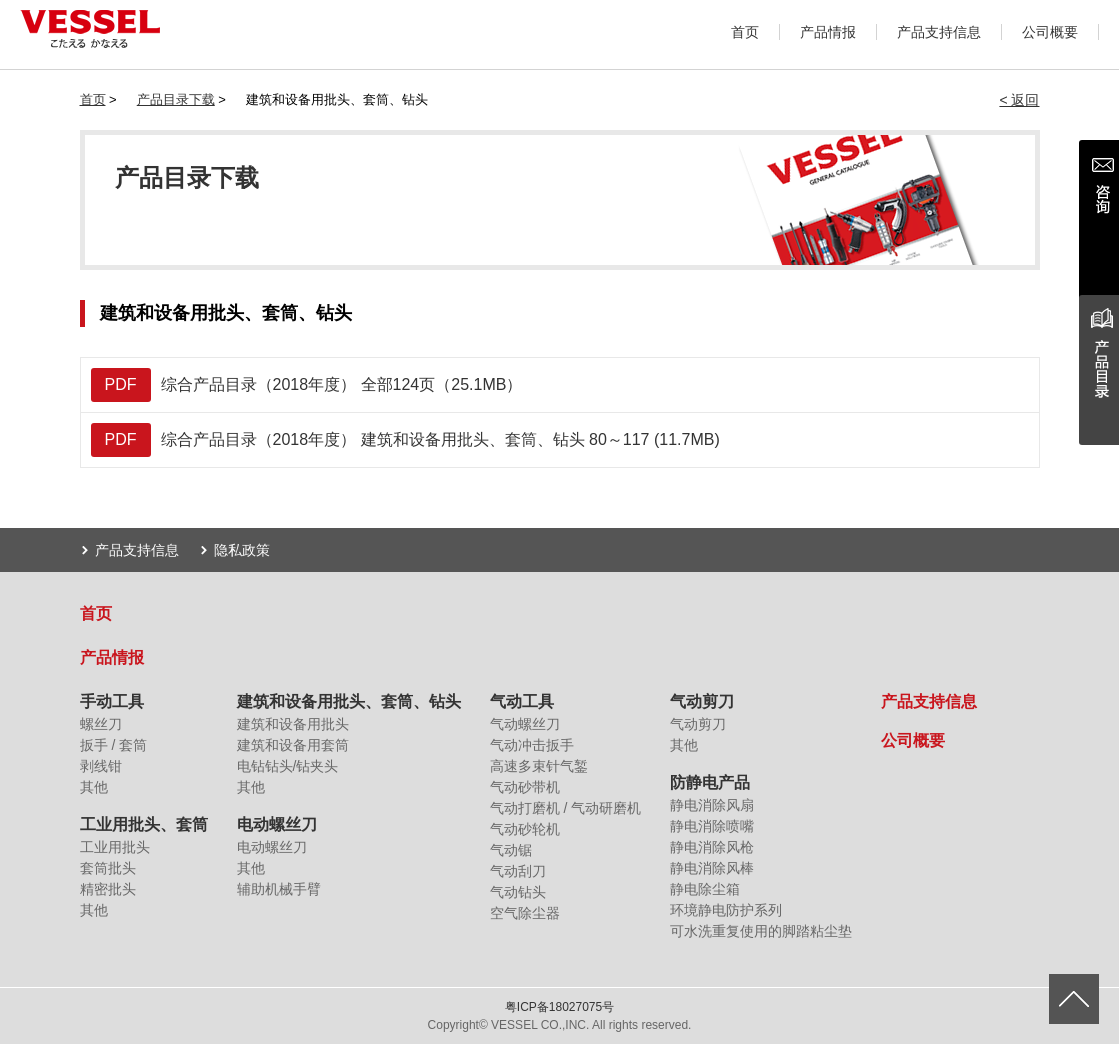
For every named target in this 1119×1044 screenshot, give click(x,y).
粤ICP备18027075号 (559, 1007)
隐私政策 (242, 550)
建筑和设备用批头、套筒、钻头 (349, 701)
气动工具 (522, 701)
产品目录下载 (176, 99)
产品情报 (828, 32)
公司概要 (1050, 32)
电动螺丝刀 (277, 824)
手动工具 (112, 701)
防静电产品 (710, 782)
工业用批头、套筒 (144, 824)
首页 (745, 32)
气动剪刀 (702, 701)
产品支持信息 (939, 32)
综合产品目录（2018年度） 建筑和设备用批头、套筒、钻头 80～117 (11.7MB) (405, 440)
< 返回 (1019, 100)
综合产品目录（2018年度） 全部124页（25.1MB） (307, 385)
